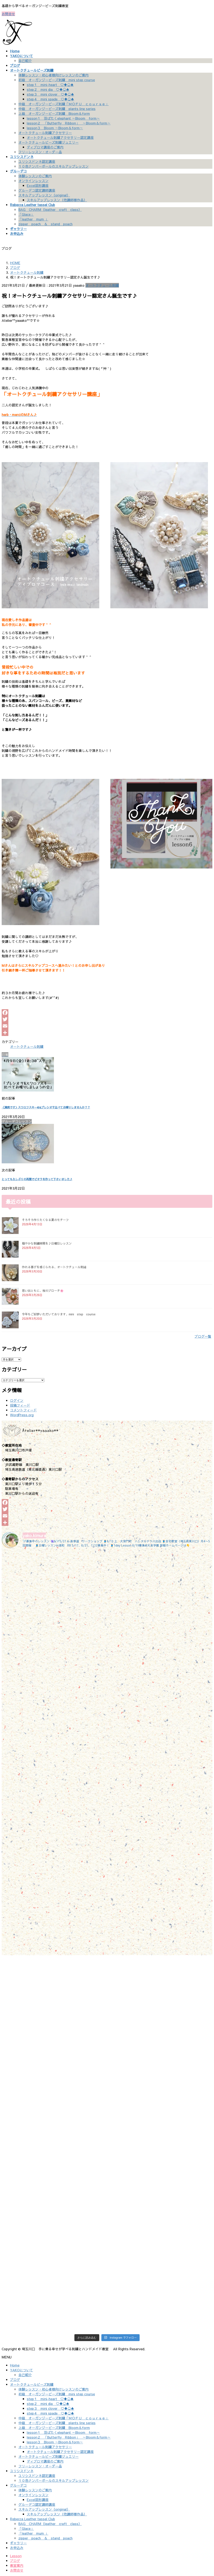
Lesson (16, 2555)
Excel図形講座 (37, 185)
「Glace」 (26, 214)
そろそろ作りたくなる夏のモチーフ (45, 1220)
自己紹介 (25, 60)
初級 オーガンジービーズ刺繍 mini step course (56, 79)
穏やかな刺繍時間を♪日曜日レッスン (47, 1243)
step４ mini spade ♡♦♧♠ (50, 99)
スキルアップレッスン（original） (44, 195)
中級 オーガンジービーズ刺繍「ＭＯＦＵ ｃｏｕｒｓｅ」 (63, 103)
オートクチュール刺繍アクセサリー (45, 132)
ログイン (16, 1400)
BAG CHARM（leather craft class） (50, 209)
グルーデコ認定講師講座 (36, 190)
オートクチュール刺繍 (102, 285)
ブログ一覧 (203, 1336)
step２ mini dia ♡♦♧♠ (48, 89)
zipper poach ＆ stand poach (45, 224)
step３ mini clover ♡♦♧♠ (50, 94)
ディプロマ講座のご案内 (45, 147)
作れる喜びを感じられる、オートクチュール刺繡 (54, 1267)
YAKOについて (21, 2370)
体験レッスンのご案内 (35, 176)
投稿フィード (20, 1405)
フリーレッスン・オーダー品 (40, 152)
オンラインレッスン (33, 180)
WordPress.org (22, 1414)
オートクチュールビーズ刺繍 (32, 2384)
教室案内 (16, 2565)
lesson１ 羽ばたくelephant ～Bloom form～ (63, 118)
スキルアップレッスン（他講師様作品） (57, 200)
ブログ (15, 2379)
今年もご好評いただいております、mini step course (59, 1314)
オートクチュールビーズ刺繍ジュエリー (48, 142)
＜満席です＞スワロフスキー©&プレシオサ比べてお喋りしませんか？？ (46, 1107)
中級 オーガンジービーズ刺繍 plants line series (57, 108)
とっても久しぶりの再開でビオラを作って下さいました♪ (37, 1179)
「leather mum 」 (33, 219)
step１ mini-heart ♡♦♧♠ (50, 84)
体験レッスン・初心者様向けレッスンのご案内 (53, 75)
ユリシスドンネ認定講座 (36, 161)
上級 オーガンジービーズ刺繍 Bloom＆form (54, 113)
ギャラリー (18, 2543)
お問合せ (8, 13)
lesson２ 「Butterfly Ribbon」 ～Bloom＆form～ (69, 123)
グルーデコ (18, 2485)
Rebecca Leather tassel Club (32, 2518)
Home (14, 2365)
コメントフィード (23, 1410)
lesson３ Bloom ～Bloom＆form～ (55, 128)
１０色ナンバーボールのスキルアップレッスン (53, 166)
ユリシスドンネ (21, 2470)
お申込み (16, 2547)
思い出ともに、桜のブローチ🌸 (43, 1290)
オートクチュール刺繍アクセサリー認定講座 (60, 137)
